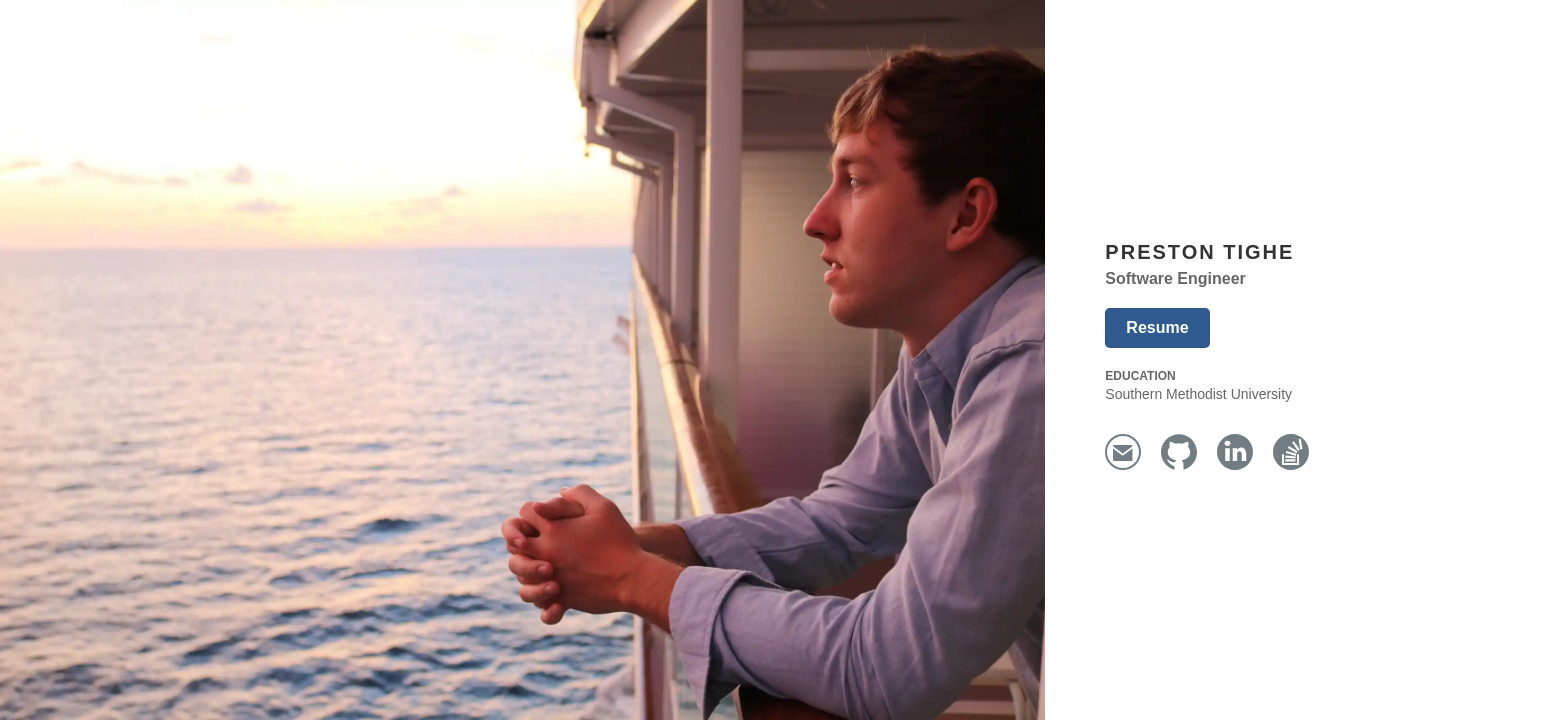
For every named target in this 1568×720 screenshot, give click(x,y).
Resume (1157, 327)
